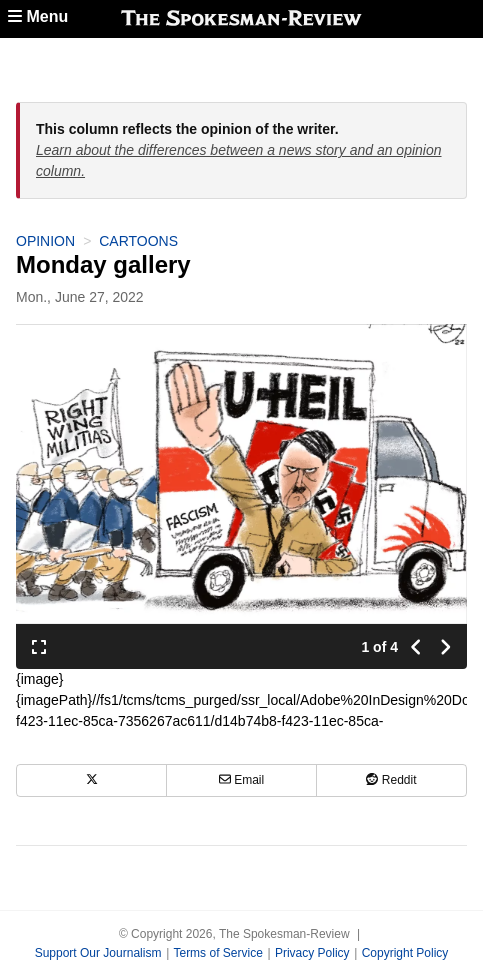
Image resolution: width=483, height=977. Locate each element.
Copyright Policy (405, 953)
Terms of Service (217, 953)
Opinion (45, 241)
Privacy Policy (312, 953)
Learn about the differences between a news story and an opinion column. (239, 160)
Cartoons (138, 241)
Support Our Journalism (98, 953)
